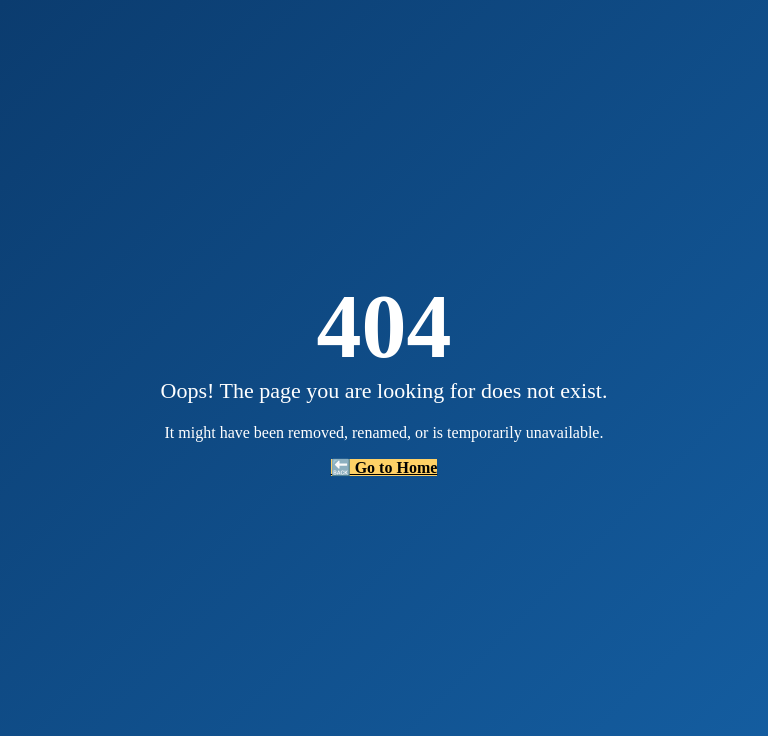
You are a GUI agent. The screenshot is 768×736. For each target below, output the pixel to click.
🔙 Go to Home (384, 467)
